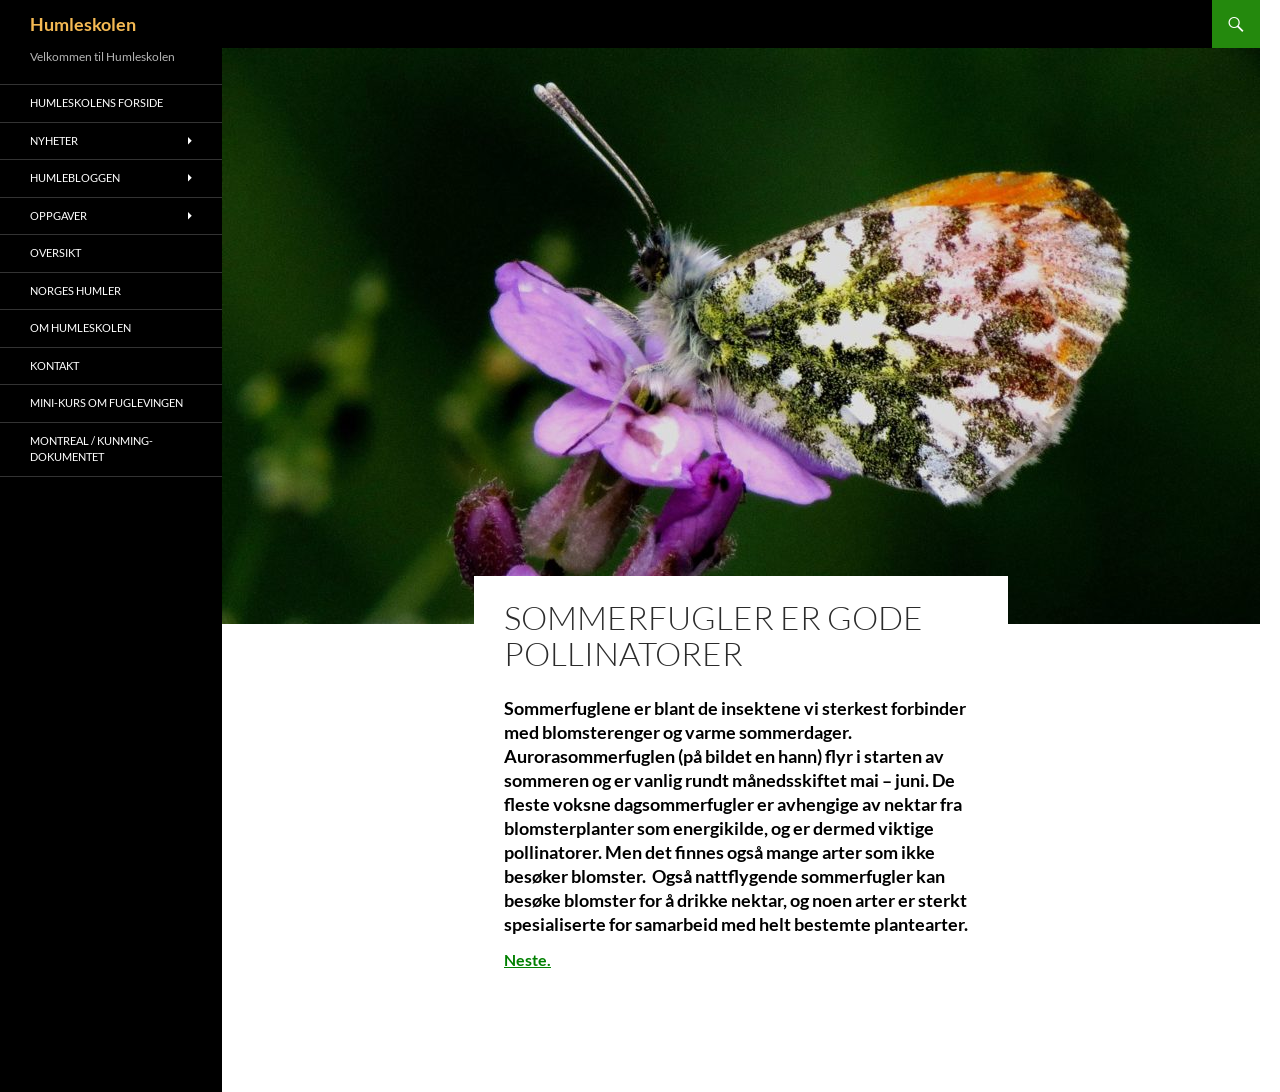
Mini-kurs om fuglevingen (106, 402)
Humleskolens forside (96, 102)
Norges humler (75, 290)
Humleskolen (83, 24)
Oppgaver (58, 215)
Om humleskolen (80, 327)
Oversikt (55, 252)
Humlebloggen (75, 177)
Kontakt (54, 365)
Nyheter (54, 140)
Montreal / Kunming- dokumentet (91, 449)
